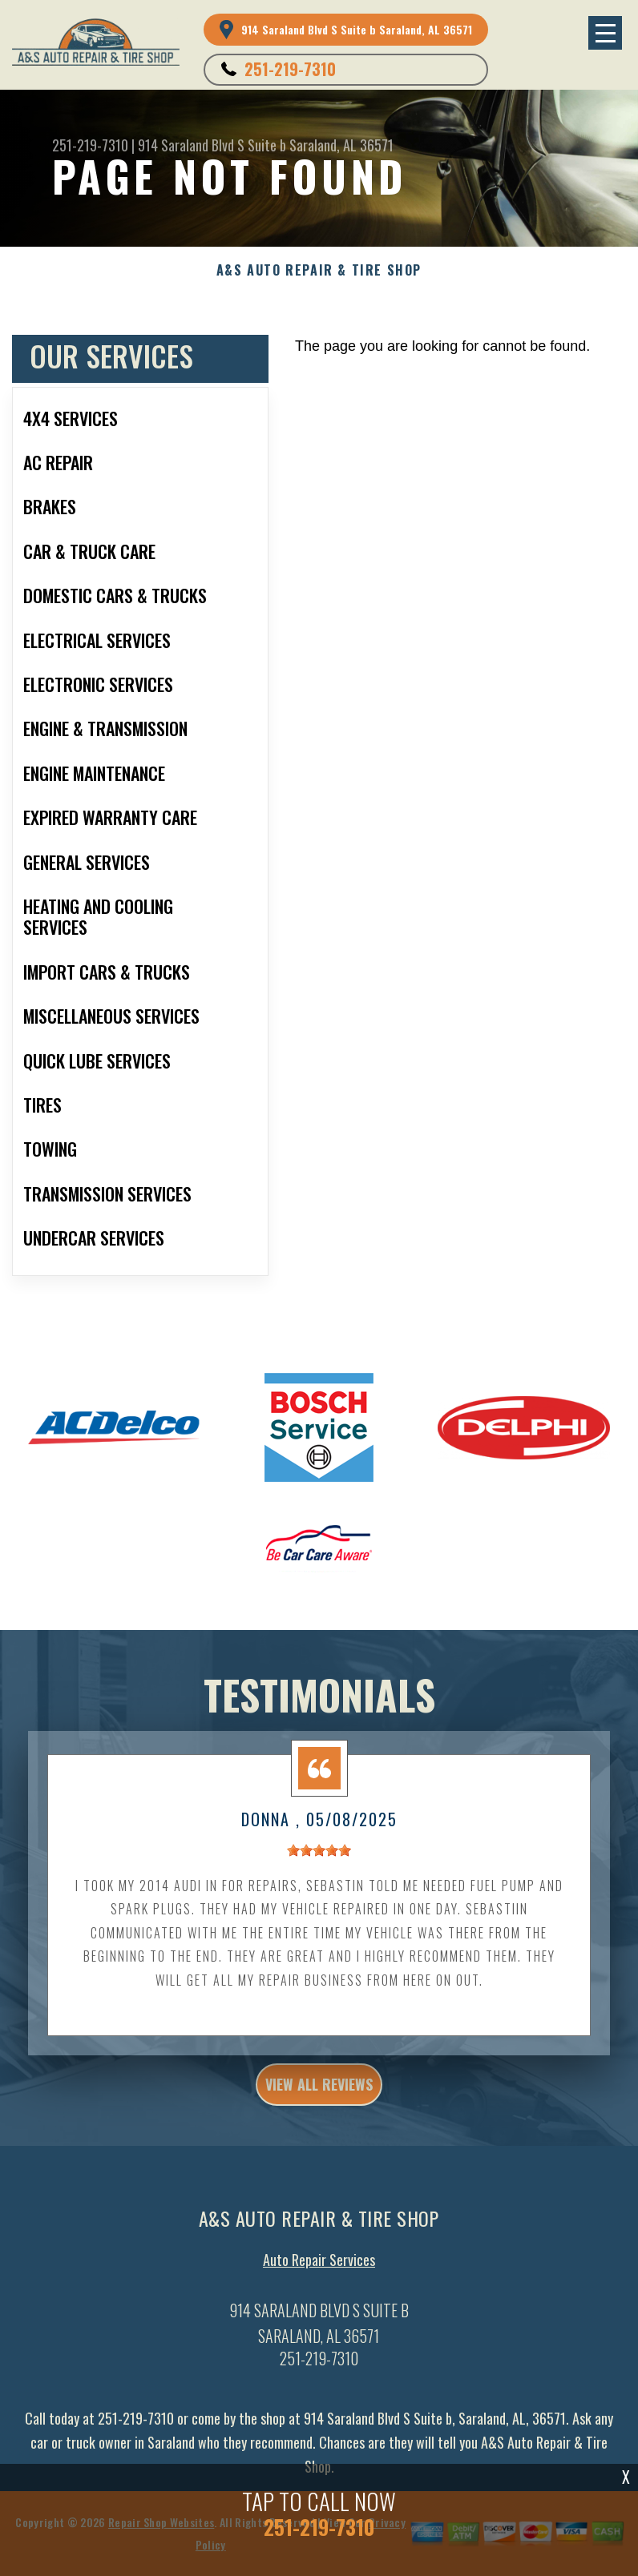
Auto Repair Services (319, 2270)
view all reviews (319, 2093)
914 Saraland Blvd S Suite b (212, 145)
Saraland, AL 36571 (341, 145)
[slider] (319, 1860)
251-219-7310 (290, 69)
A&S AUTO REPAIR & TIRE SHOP (319, 270)
